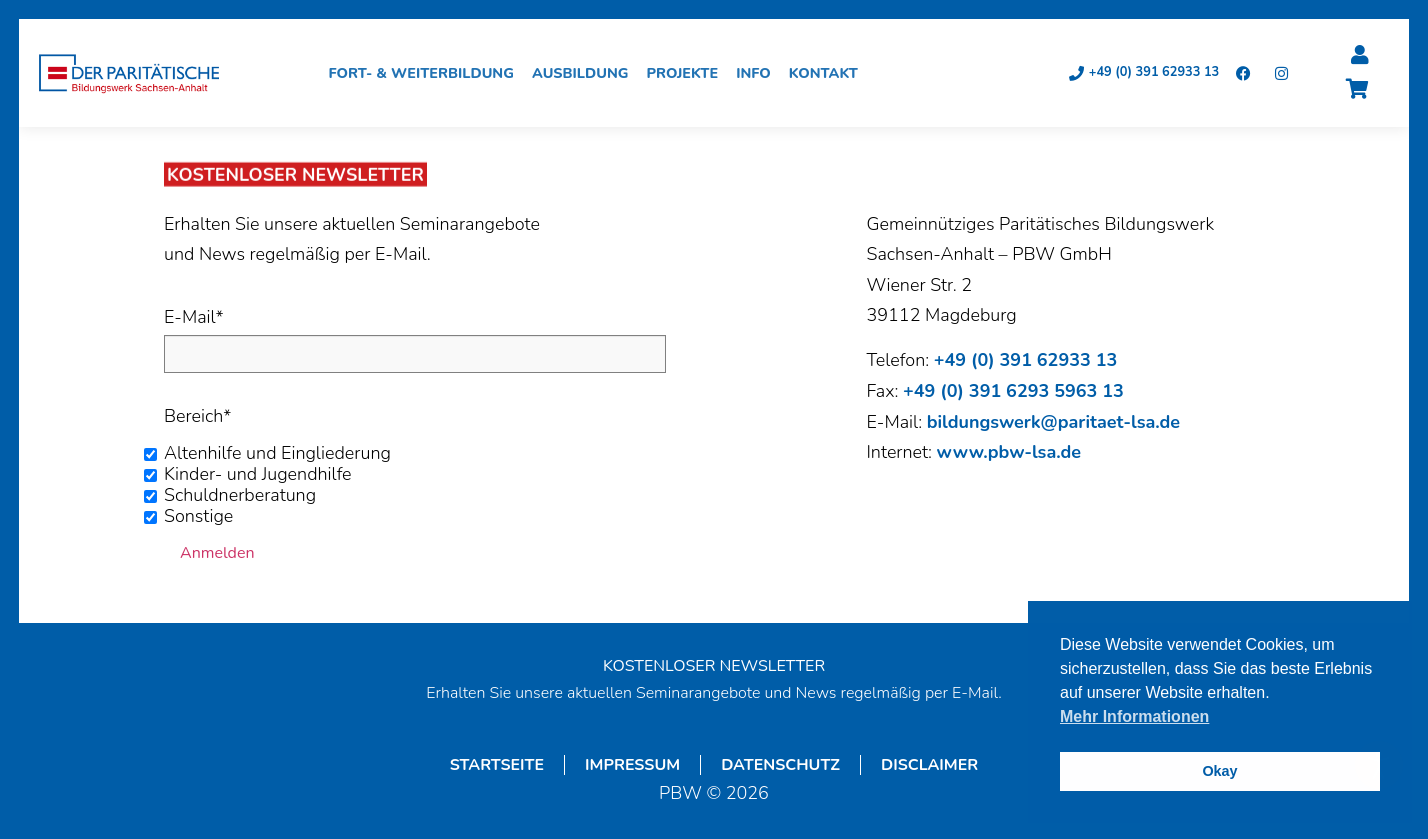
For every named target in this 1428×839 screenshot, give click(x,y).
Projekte (688, 74)
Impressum (632, 766)
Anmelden (217, 554)
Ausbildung (585, 74)
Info (758, 74)
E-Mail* (193, 318)
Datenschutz (780, 766)
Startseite (497, 766)
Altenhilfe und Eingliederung (277, 454)
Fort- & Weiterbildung (427, 74)
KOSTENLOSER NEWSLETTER (714, 667)
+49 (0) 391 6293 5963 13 (1013, 392)
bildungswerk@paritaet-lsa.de (1053, 423)
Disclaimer (929, 766)
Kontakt (828, 74)
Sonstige (198, 517)
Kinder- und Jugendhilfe (258, 475)
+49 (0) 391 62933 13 (1026, 361)
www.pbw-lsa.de (1009, 453)
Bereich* (197, 417)
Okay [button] (1219, 771)
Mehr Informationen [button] (1134, 716)
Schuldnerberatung (240, 496)
